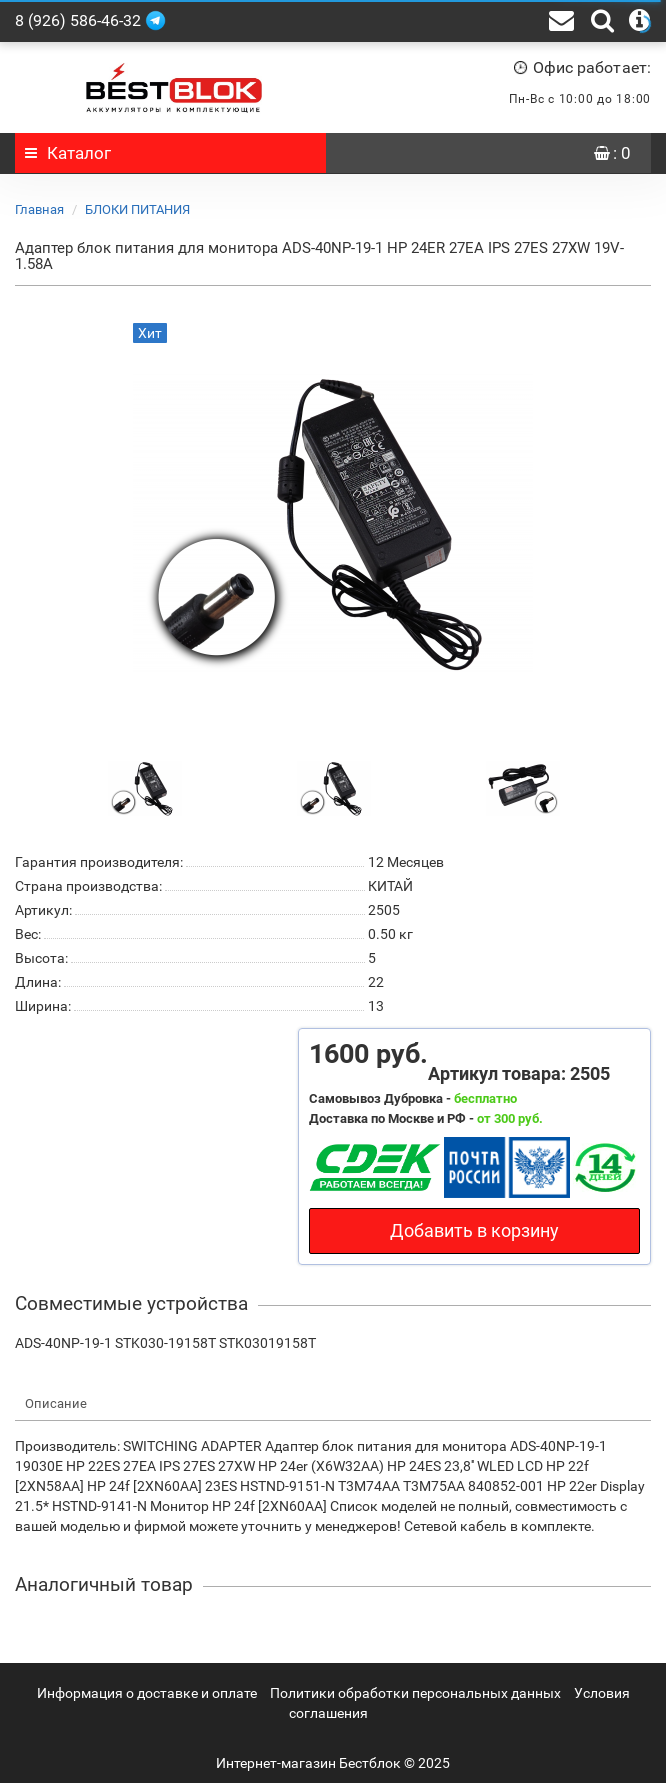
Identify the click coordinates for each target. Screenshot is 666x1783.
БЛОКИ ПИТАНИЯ (137, 209)
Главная (39, 209)
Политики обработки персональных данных (415, 1693)
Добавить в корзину (474, 1230)
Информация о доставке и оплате (147, 1693)
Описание (56, 1403)
